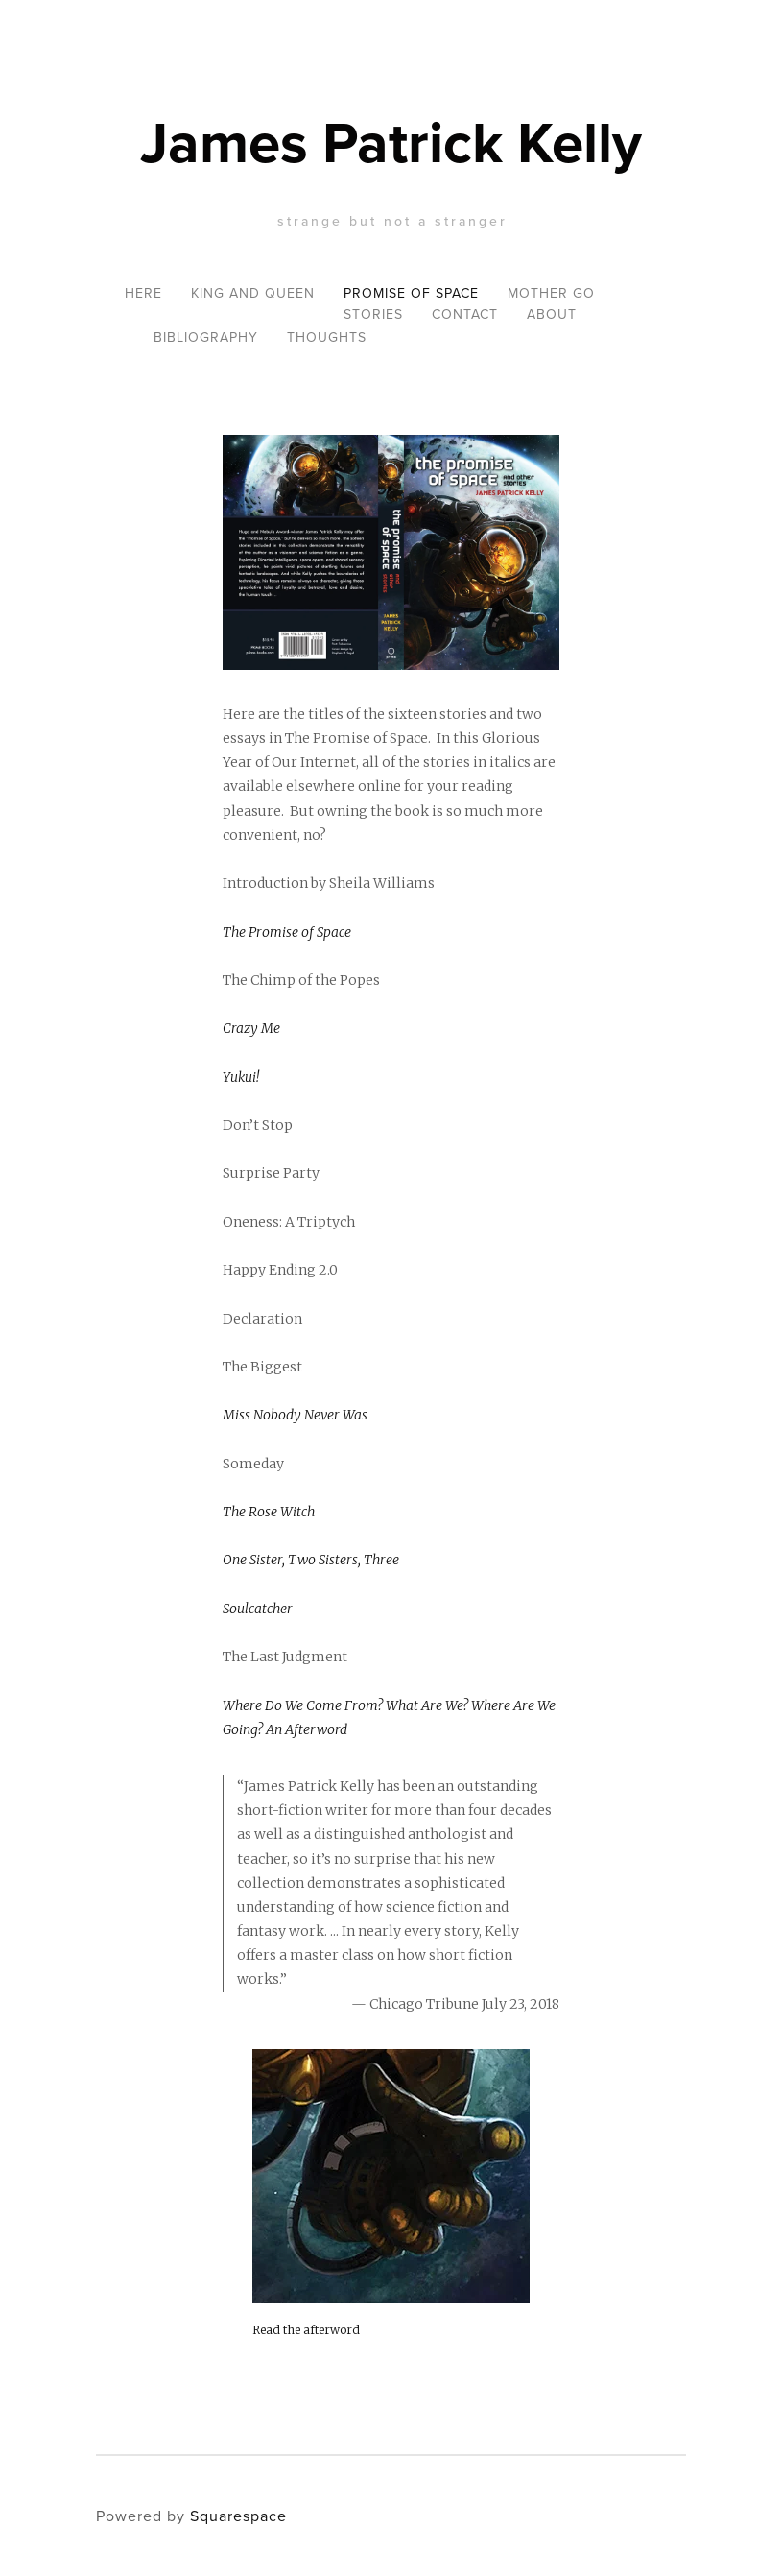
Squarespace (238, 2515)
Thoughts (327, 336)
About (552, 313)
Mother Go (551, 292)
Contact (465, 313)
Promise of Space (411, 292)
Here (143, 292)
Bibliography (206, 336)
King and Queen (253, 292)
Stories (373, 313)
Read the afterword (306, 2330)
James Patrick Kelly (391, 141)
